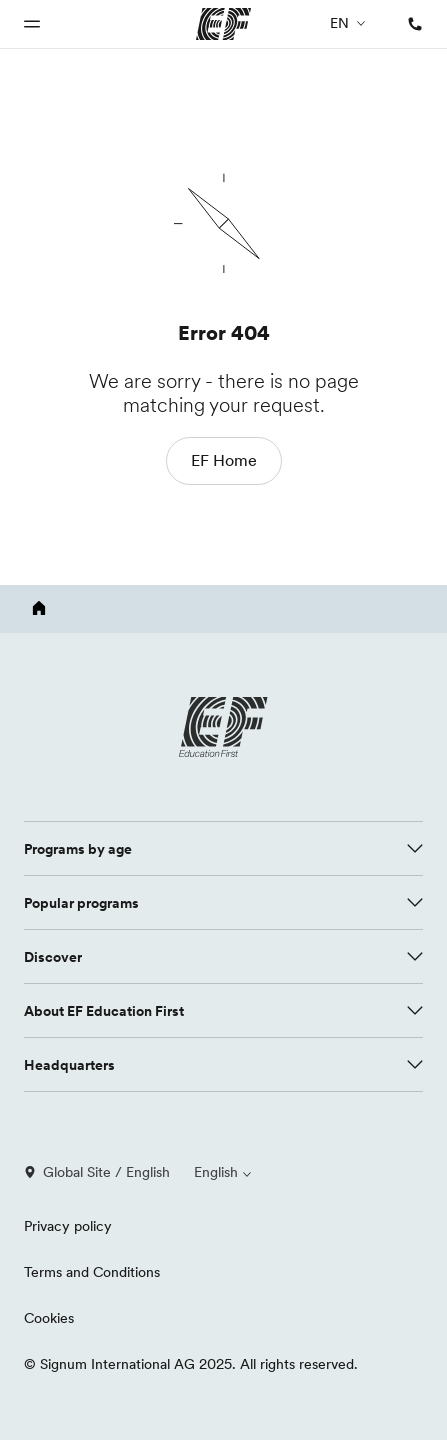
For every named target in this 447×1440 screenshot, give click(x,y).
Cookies (49, 1318)
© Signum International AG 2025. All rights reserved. (191, 1364)
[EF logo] (224, 727)
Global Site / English (97, 1172)
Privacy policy (68, 1226)
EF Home (224, 460)
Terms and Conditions (92, 1272)
